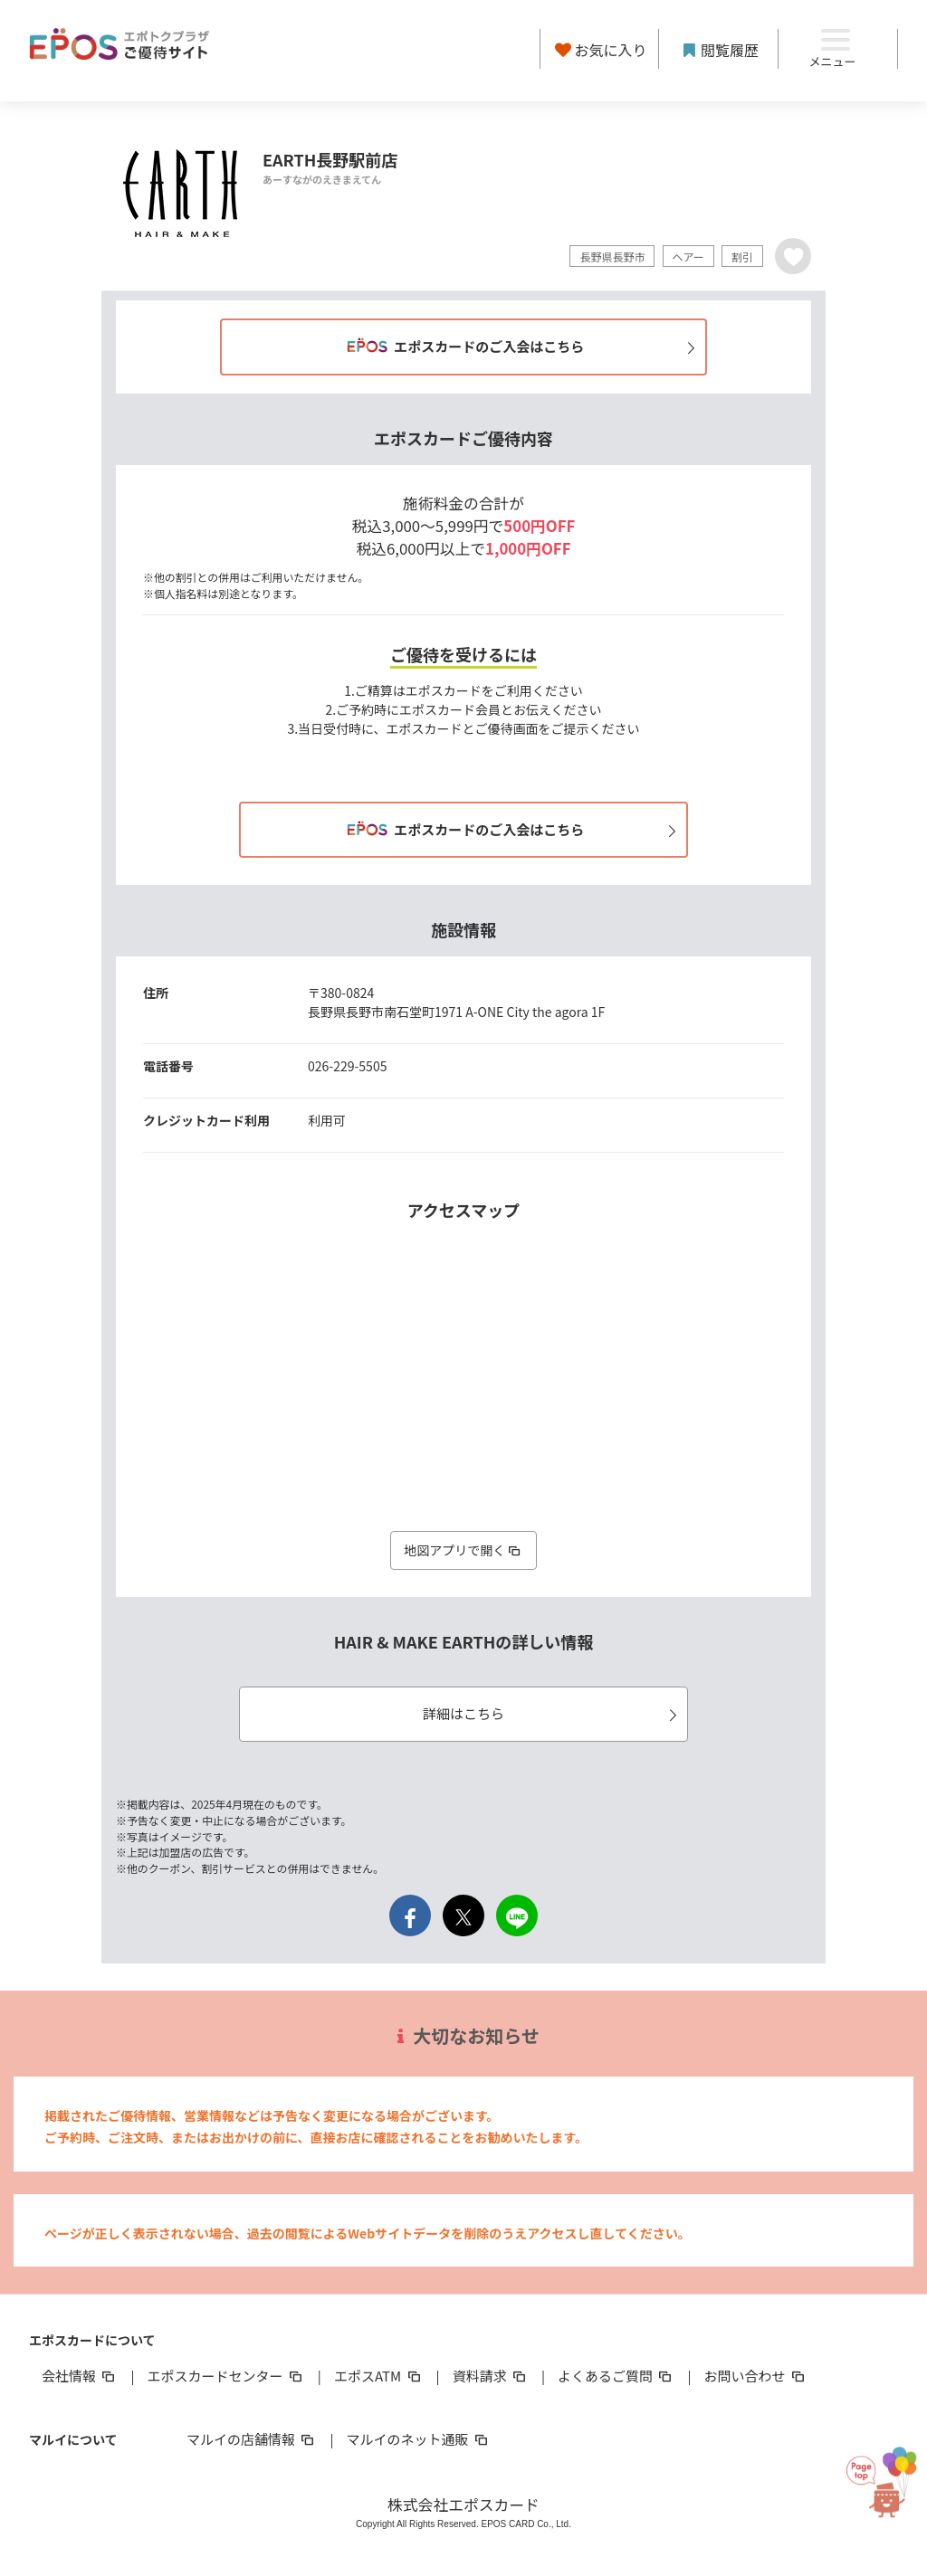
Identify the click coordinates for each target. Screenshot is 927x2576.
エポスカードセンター (225, 2375)
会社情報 (80, 2375)
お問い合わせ (756, 2375)
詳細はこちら (553, 1713)
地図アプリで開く (463, 1550)
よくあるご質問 (616, 2375)
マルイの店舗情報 (251, 2438)
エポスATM (379, 2375)
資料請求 (491, 2375)
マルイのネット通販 (418, 2438)
